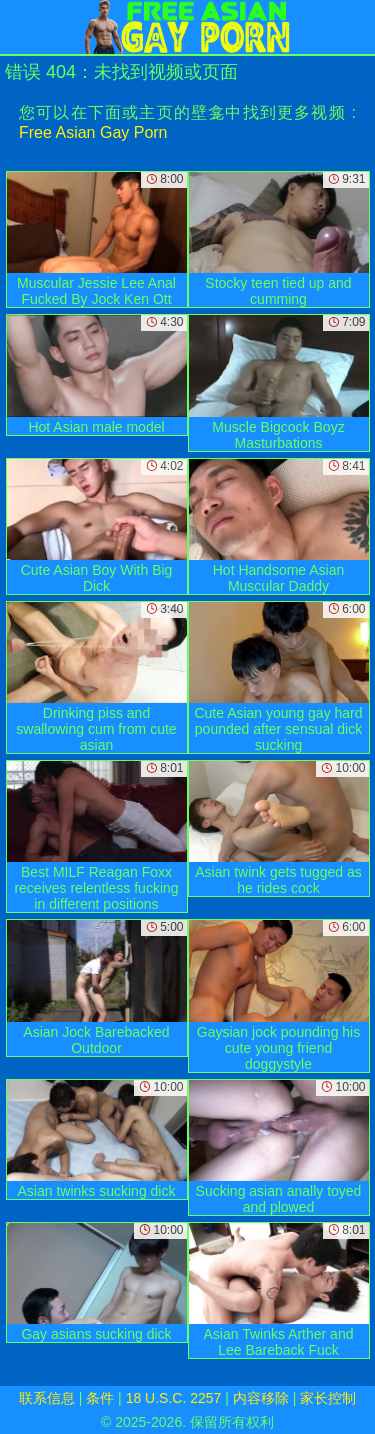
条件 (100, 1398)
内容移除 (261, 1398)
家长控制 (328, 1398)
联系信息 (47, 1398)
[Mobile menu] (18, 27)
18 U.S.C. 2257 (174, 1398)
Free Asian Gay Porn (93, 132)
